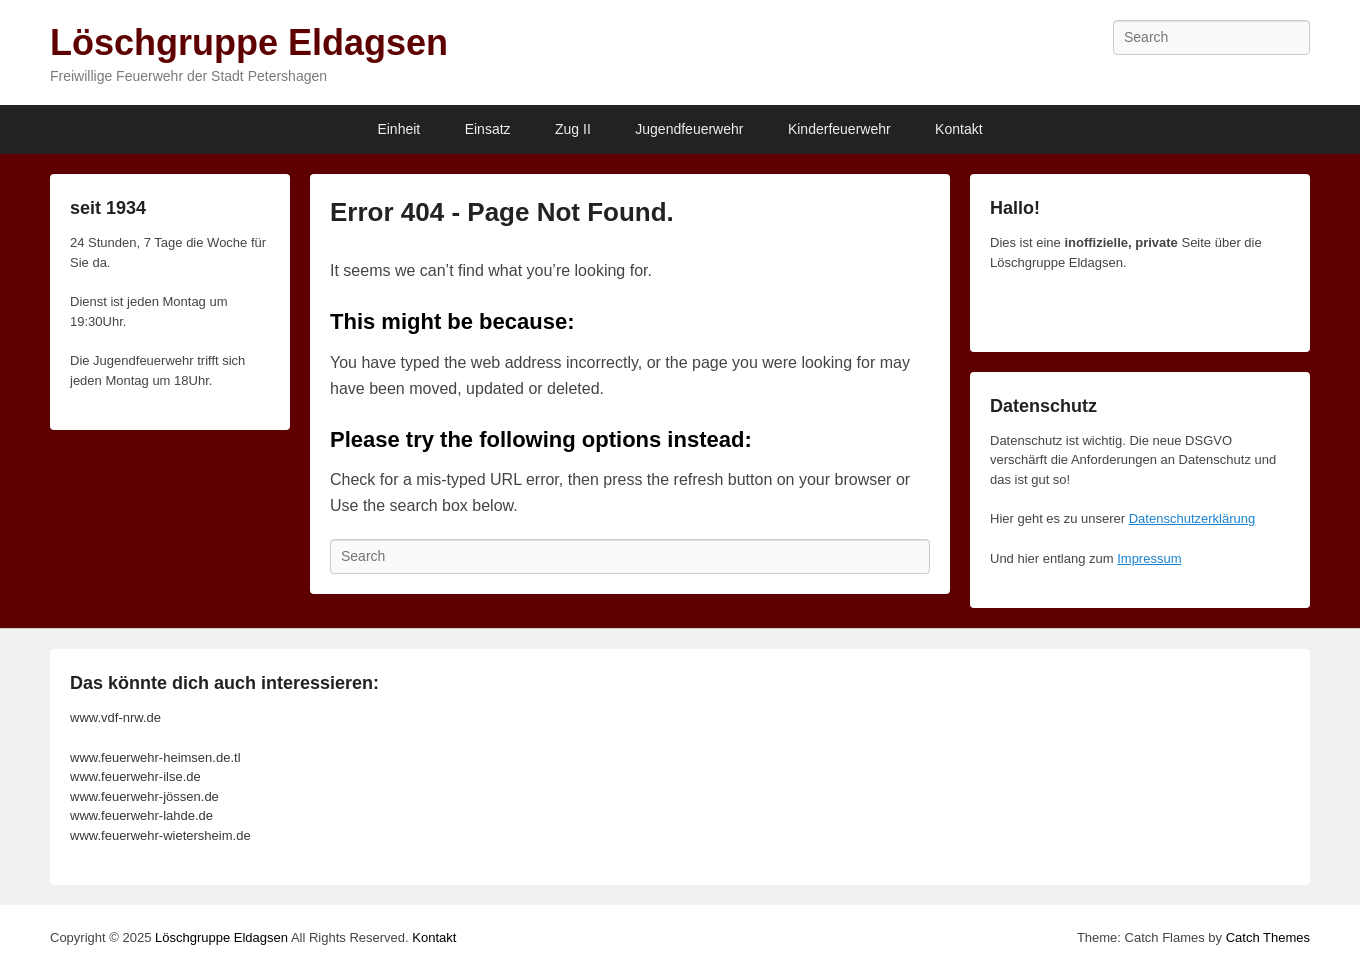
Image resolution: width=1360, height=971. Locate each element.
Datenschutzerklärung (1192, 518)
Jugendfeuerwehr (689, 129)
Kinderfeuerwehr (839, 129)
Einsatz (488, 129)
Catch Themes (1268, 937)
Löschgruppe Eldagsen (249, 42)
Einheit (398, 129)
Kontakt (958, 129)
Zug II (573, 129)
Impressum (1149, 558)
